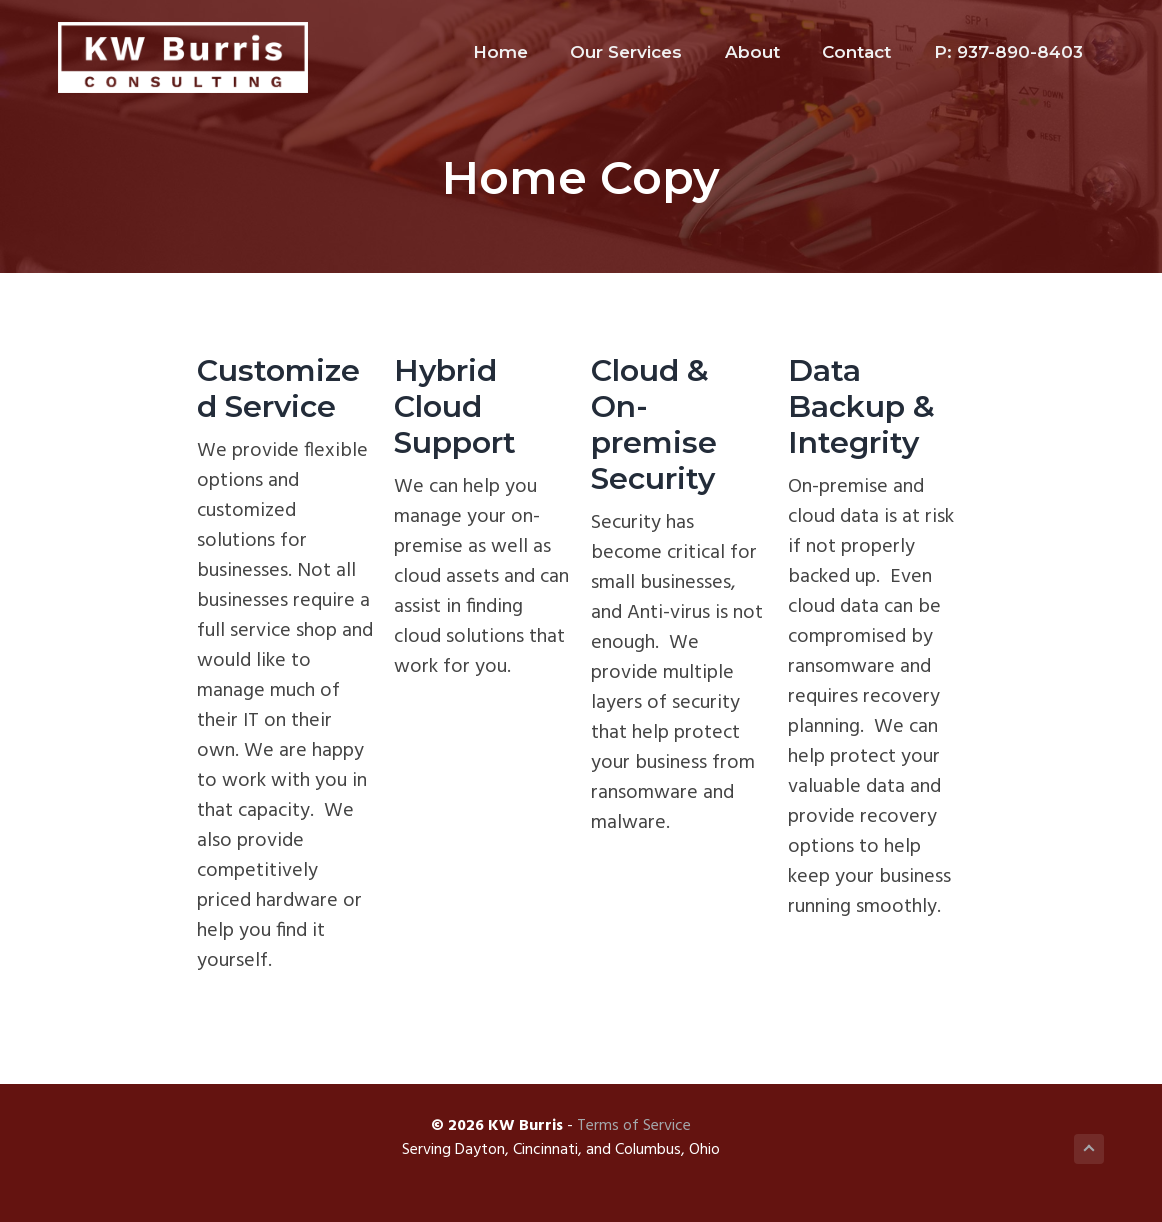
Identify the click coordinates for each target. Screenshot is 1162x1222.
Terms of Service (634, 1126)
